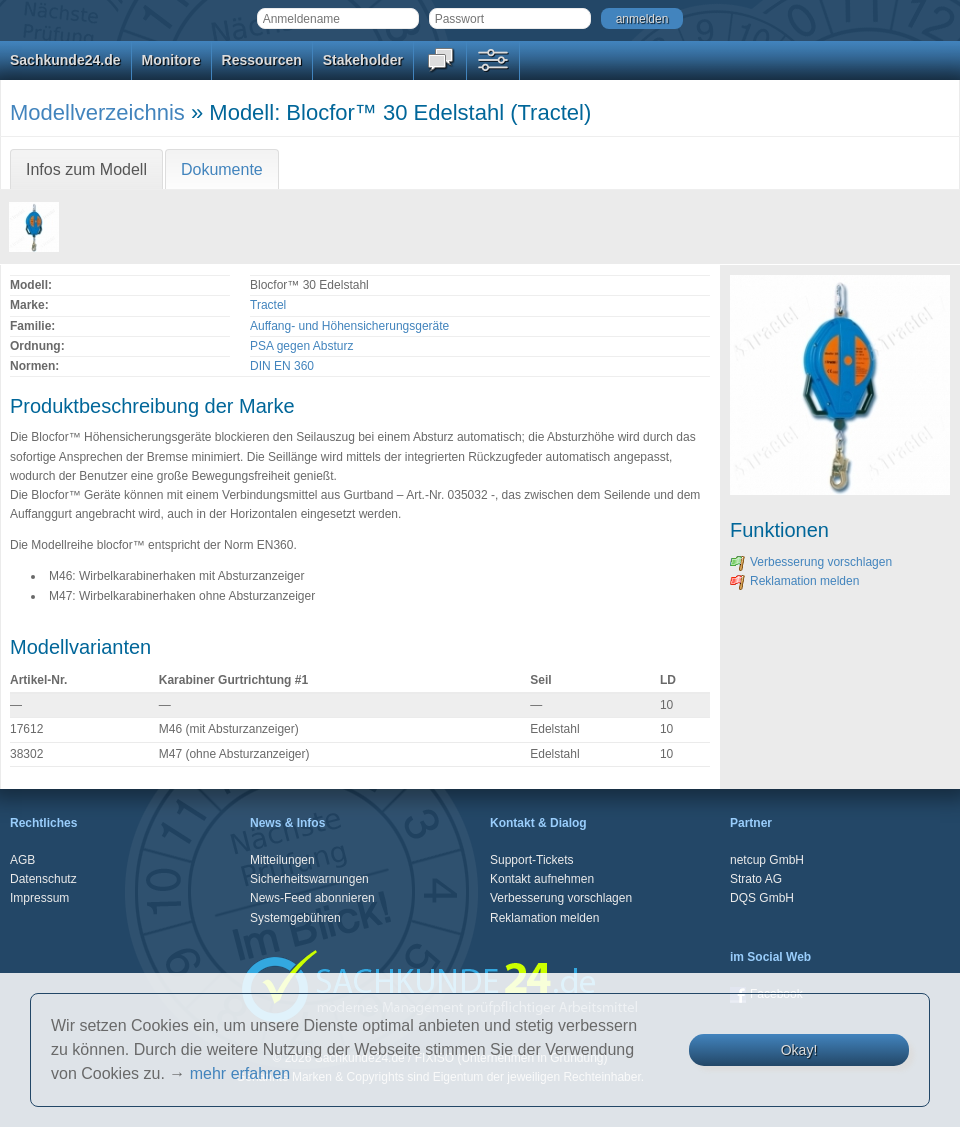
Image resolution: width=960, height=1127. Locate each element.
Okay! (799, 1050)
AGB (22, 860)
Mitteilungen (282, 860)
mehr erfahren (240, 1073)
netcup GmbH (767, 860)
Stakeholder (363, 60)
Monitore (171, 60)
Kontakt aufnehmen (542, 879)
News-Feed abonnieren (312, 898)
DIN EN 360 (282, 366)
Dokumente (222, 169)
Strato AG (756, 879)
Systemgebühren (295, 918)
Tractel (268, 305)
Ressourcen (262, 60)
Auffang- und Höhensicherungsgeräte (349, 326)
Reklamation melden (794, 581)
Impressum (39, 898)
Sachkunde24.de (65, 60)
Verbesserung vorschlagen (811, 562)
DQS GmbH (762, 898)
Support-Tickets (532, 860)
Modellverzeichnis (97, 112)
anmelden (642, 19)
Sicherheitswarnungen (309, 879)
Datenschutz (43, 879)
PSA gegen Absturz (301, 346)
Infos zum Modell (86, 169)
